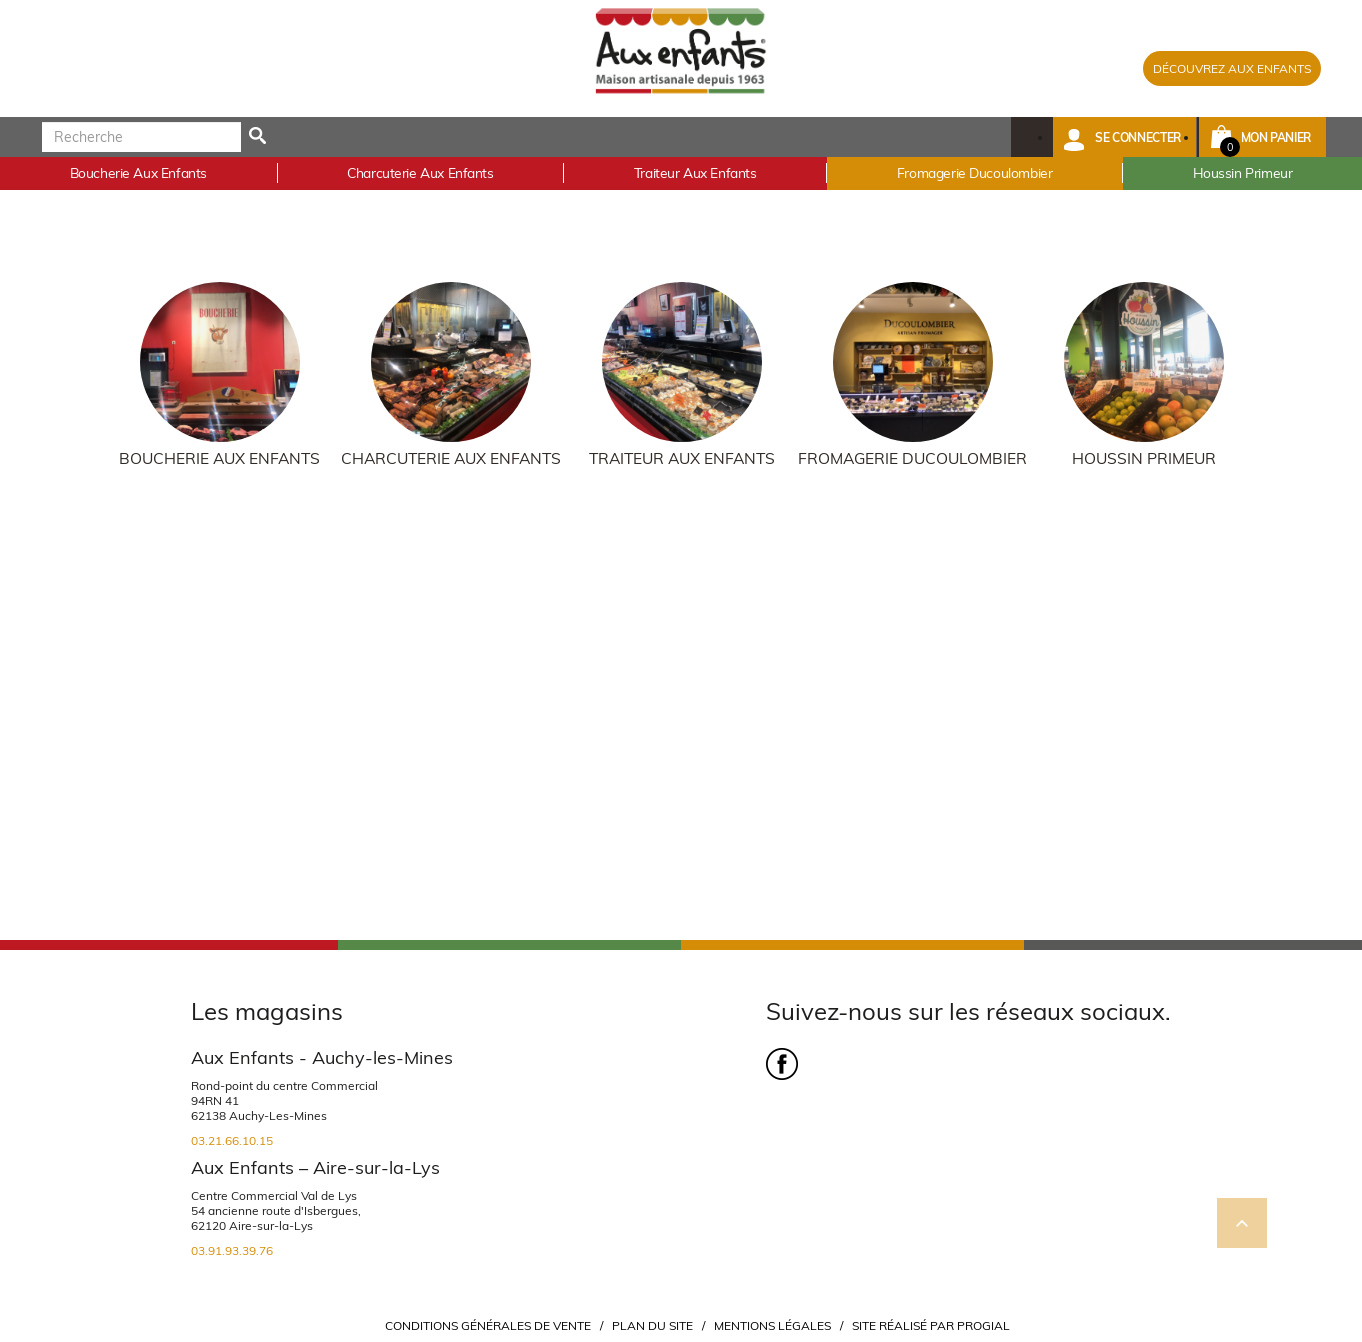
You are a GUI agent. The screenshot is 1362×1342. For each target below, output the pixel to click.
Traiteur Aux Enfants (682, 458)
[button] (1124, 137)
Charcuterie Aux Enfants (451, 458)
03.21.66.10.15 (232, 1140)
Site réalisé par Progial (931, 1325)
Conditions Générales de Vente (488, 1325)
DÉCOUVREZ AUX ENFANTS (1232, 68)
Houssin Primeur (1144, 458)
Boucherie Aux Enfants (219, 458)
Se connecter (1138, 137)
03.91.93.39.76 (232, 1250)
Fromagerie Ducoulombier (912, 458)
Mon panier (1276, 137)
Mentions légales (772, 1325)
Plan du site (652, 1325)
